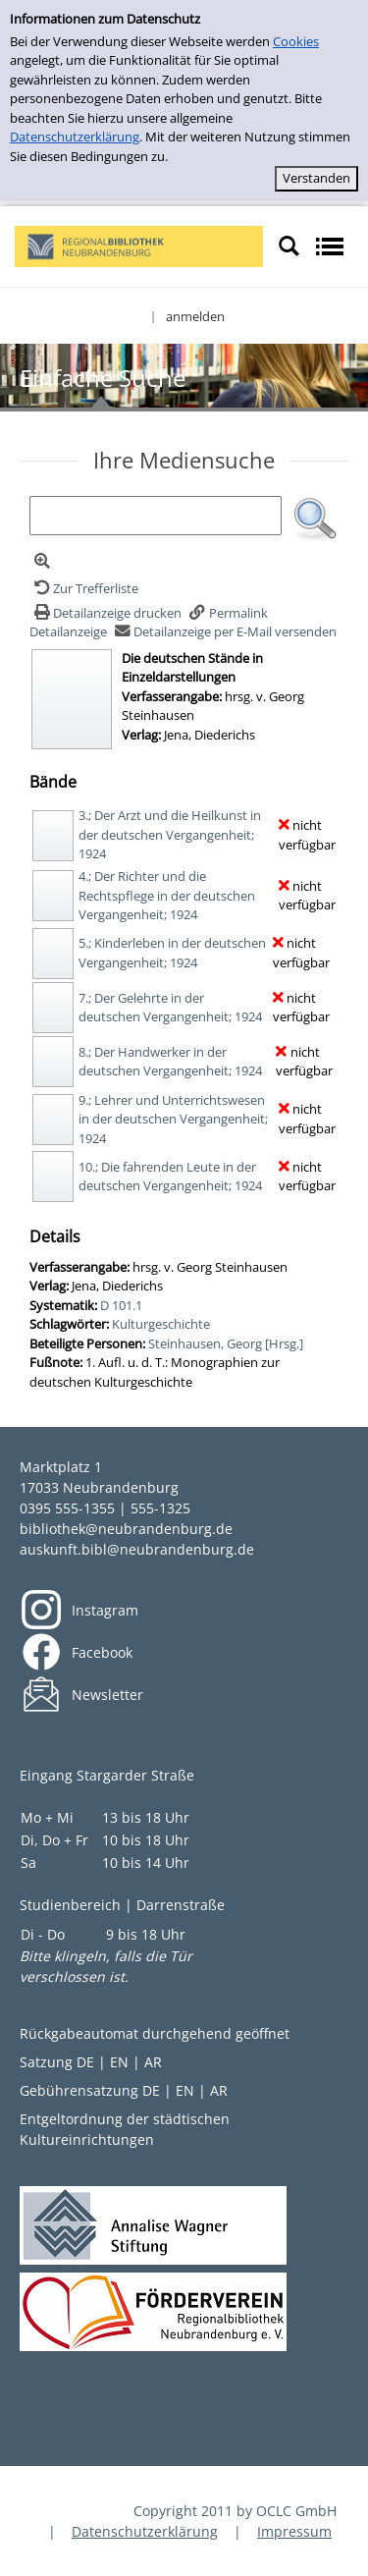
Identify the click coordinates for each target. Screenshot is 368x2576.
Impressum (294, 2531)
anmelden (195, 316)
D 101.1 (121, 1305)
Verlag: (141, 734)
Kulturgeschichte (161, 1324)
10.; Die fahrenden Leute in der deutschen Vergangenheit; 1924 (170, 1176)
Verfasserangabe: (172, 696)
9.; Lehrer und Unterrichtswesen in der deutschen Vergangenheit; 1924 (173, 1119)
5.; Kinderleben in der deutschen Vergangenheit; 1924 (172, 952)
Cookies (296, 41)
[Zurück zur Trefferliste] (83, 588)
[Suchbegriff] (155, 515)
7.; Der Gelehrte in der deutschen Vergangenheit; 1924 (170, 1007)
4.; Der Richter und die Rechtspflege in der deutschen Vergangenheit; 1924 (167, 895)
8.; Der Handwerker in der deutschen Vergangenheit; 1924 (170, 1061)
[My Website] (139, 244)
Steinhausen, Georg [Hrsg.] (225, 1343)
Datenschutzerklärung (74, 136)
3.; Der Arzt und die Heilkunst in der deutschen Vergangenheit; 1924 (170, 834)
